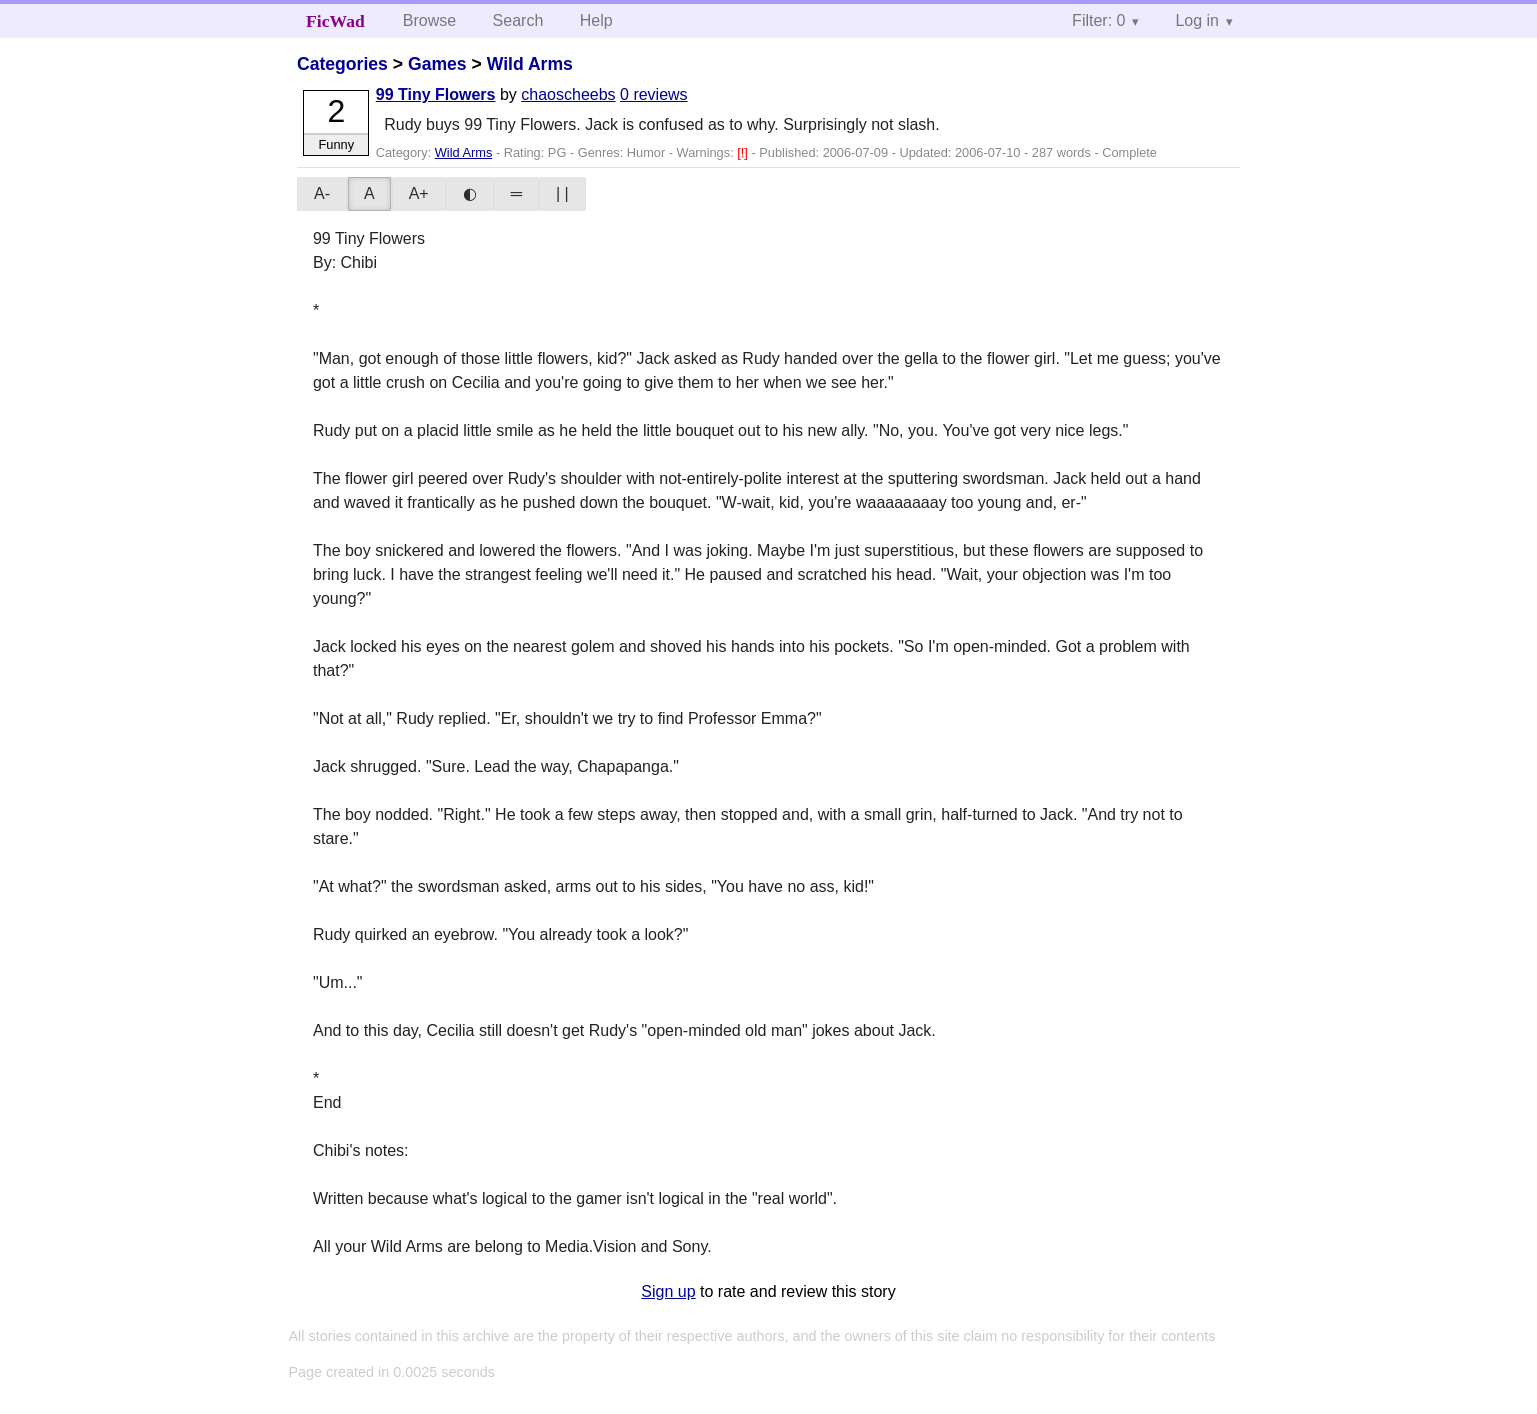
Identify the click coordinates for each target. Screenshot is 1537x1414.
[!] (744, 152)
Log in (1197, 20)
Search (518, 20)
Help (596, 20)
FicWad (335, 21)
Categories (342, 64)
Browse (429, 20)
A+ (419, 193)
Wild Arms (530, 64)
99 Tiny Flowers (436, 94)
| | (562, 193)
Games (437, 64)
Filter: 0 (1098, 20)
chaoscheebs (568, 94)
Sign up (668, 1291)
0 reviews (654, 94)
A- (322, 193)
